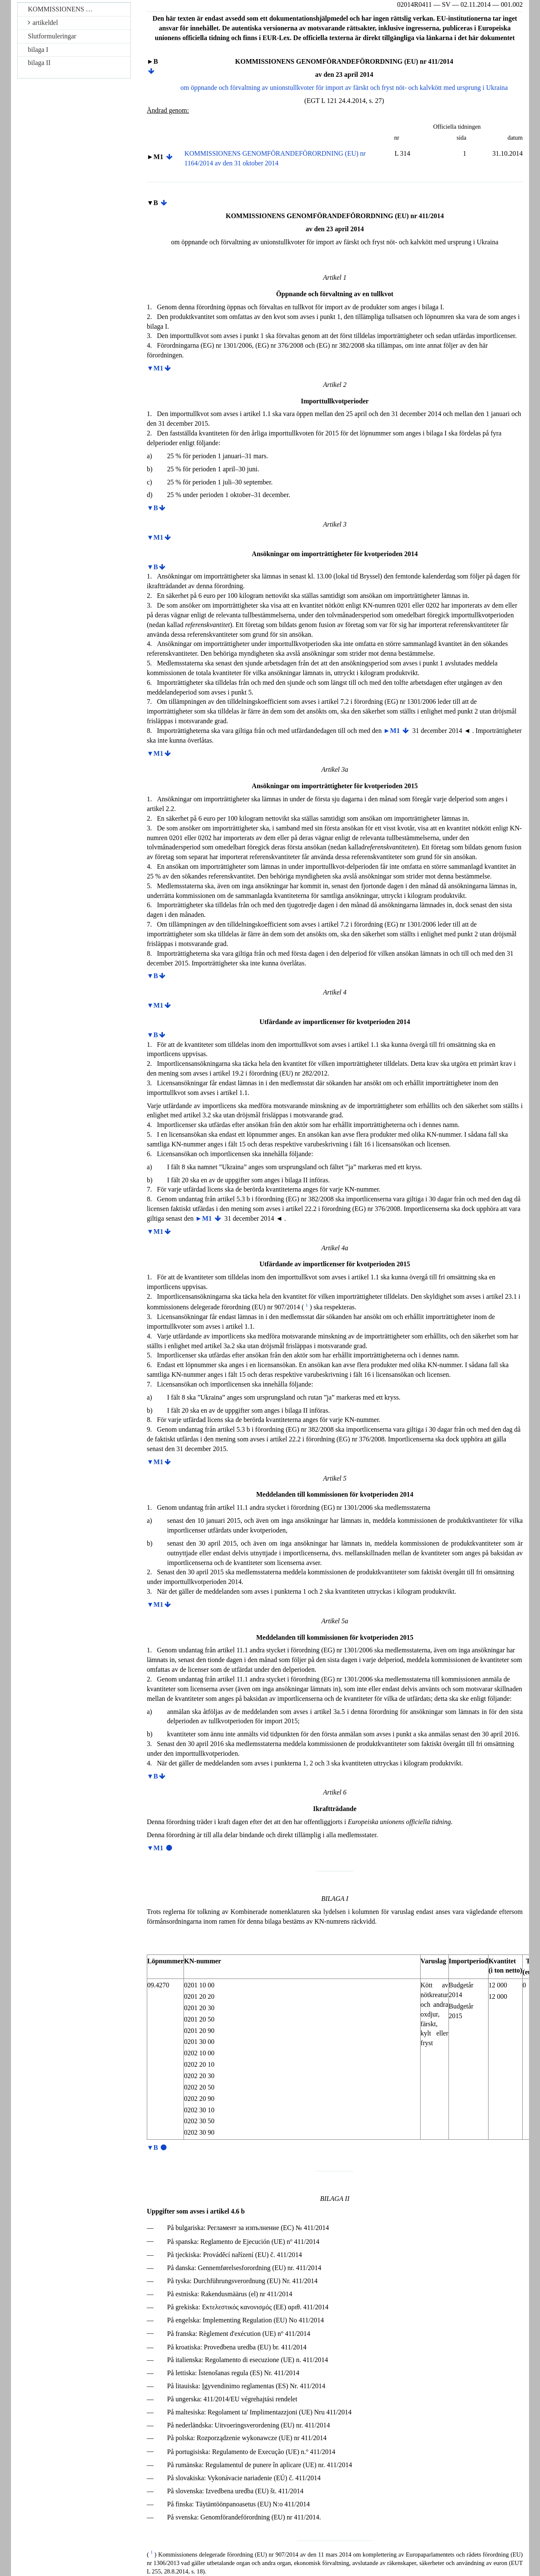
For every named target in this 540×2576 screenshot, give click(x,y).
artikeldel (43, 22)
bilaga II (39, 62)
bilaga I (38, 49)
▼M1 (155, 368)
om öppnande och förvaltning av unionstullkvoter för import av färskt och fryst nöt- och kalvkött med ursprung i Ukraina (344, 87)
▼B (152, 507)
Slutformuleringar (52, 36)
